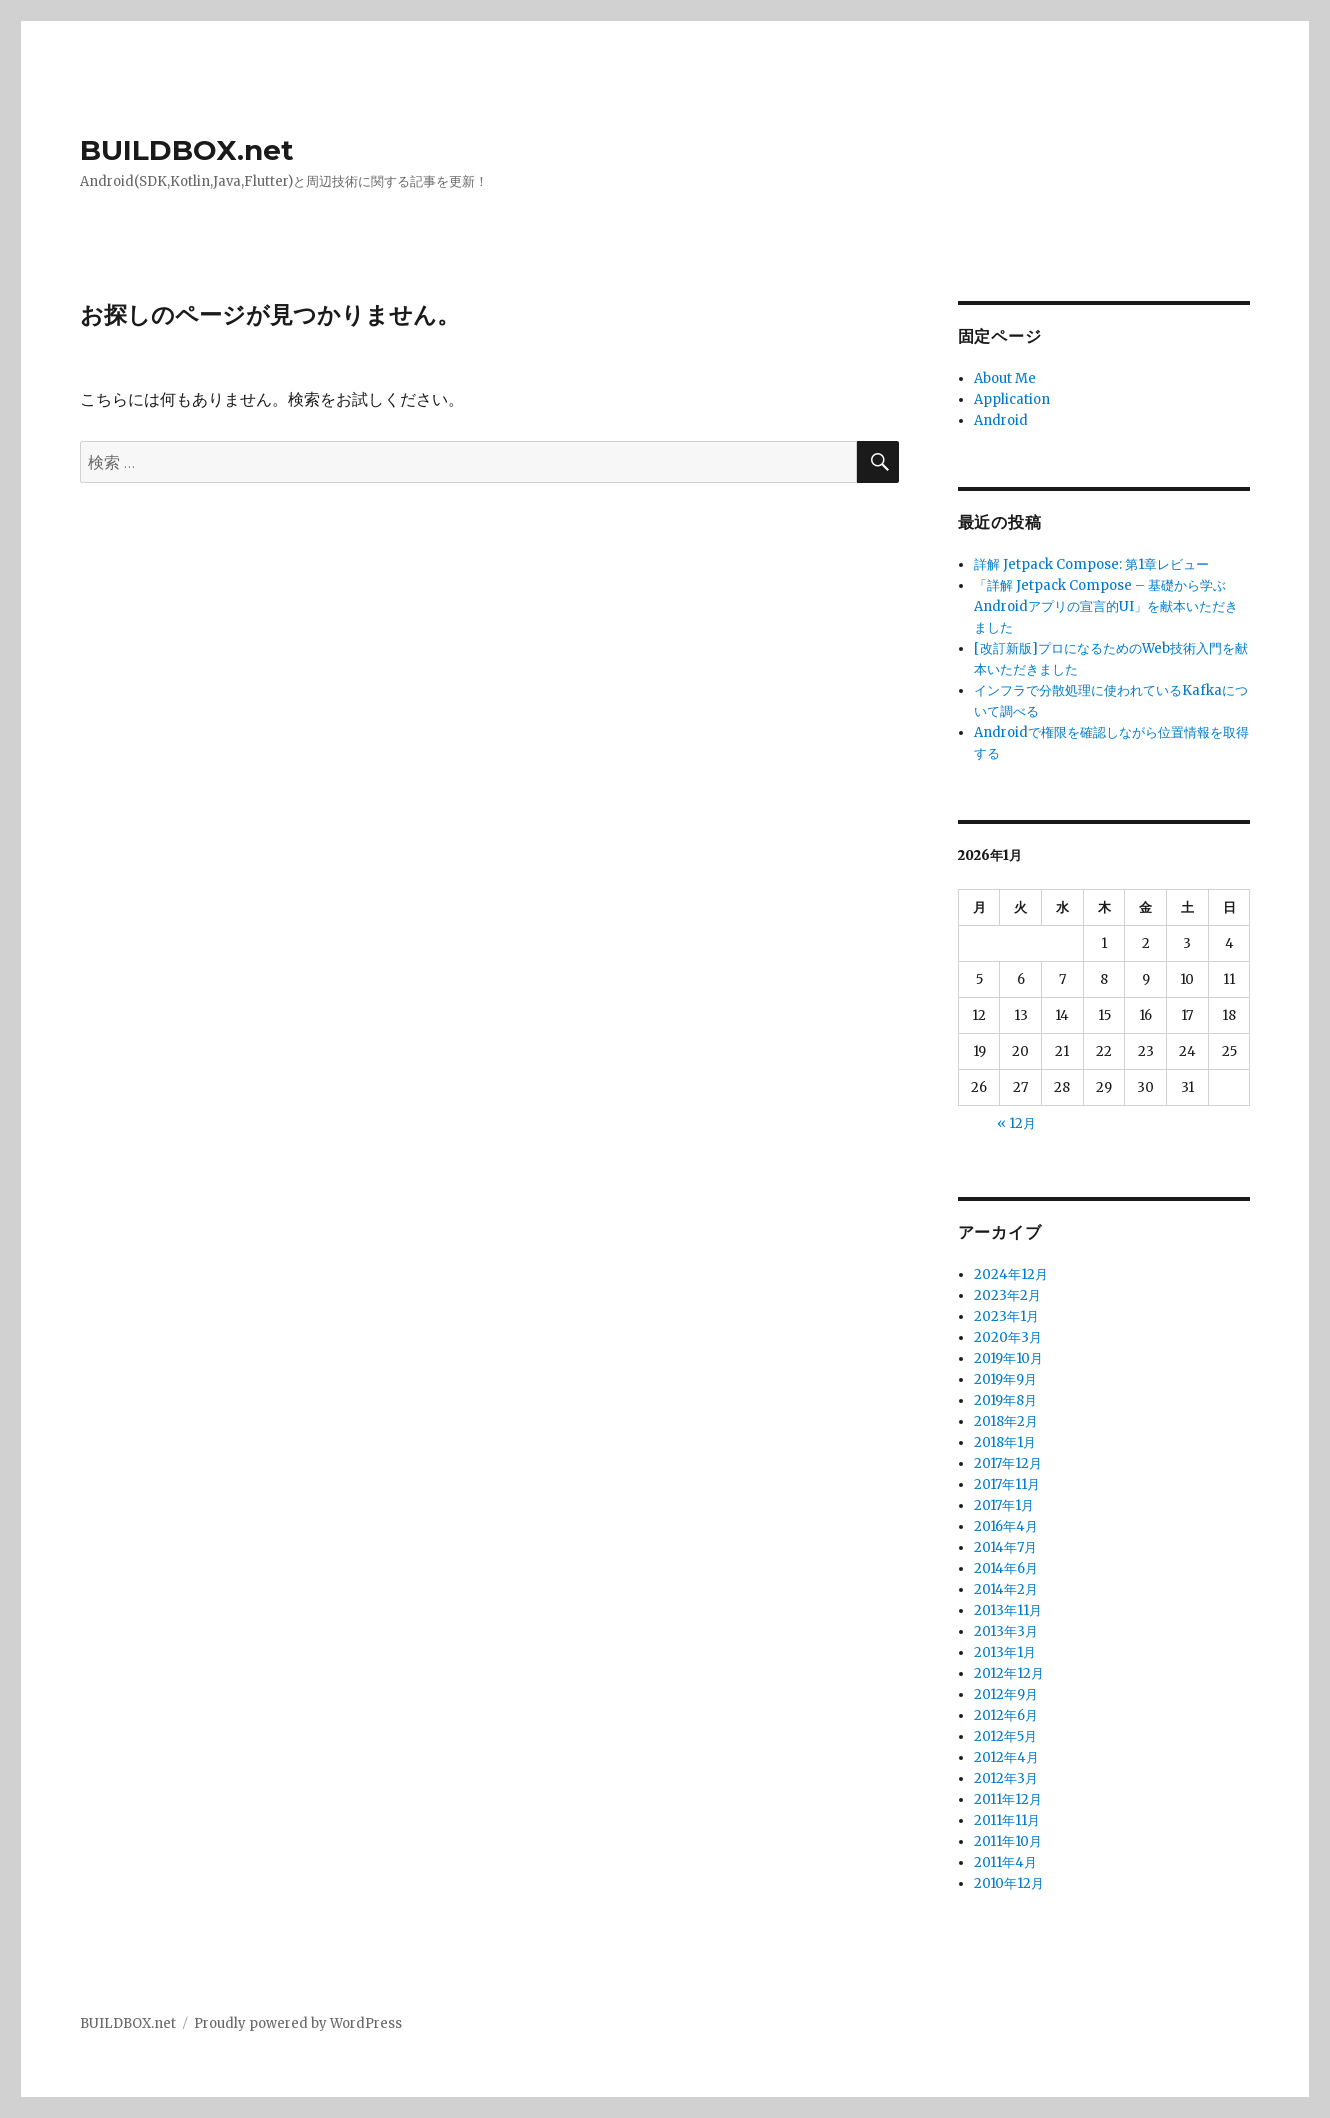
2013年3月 (1006, 1631)
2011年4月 (1005, 1862)
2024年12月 (1011, 1274)
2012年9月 (1006, 1694)
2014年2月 (1006, 1589)
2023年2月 (1007, 1295)
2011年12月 (1008, 1799)
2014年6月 (1006, 1568)
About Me (1005, 378)
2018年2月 (1006, 1421)
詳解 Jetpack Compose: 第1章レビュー (1091, 564)
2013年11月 (1008, 1610)
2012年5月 (1005, 1736)
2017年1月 (1004, 1505)
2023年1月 (1006, 1316)
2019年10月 (1008, 1358)
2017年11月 (1007, 1484)
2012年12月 (1009, 1673)
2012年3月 (1006, 1778)
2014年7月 (1005, 1547)
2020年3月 (1008, 1337)
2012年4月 (1006, 1757)
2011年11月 (1007, 1820)
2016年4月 (1006, 1526)
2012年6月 (1006, 1715)
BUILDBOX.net (187, 150)
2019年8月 (1005, 1400)
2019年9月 (1005, 1379)
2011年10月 (1008, 1841)
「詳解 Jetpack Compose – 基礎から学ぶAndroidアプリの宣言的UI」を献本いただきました (1106, 606)
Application (1012, 399)
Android (1001, 420)
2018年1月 (1005, 1442)
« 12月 (1016, 1123)
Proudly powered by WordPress (298, 2023)
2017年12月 (1008, 1463)
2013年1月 (1005, 1652)
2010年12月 (1009, 1883)
